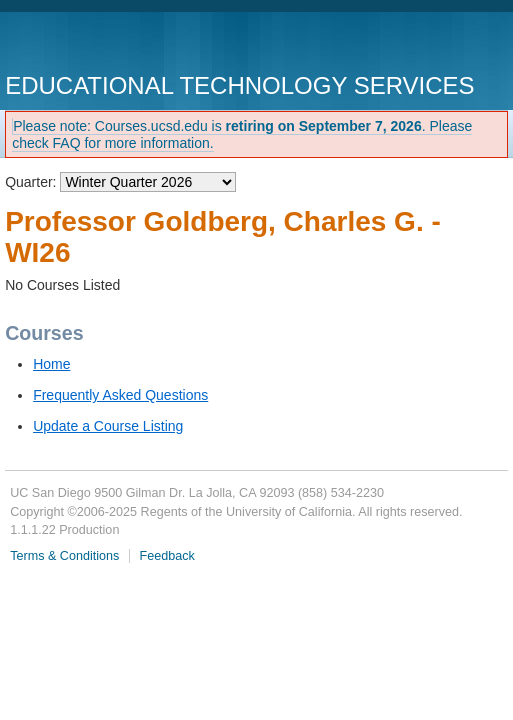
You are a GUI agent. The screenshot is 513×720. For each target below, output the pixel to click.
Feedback (167, 556)
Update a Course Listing (108, 426)
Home (51, 364)
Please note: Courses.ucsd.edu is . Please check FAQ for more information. (242, 134)
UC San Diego (119, 44)
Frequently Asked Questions (120, 395)
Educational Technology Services (239, 85)
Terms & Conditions (64, 556)
